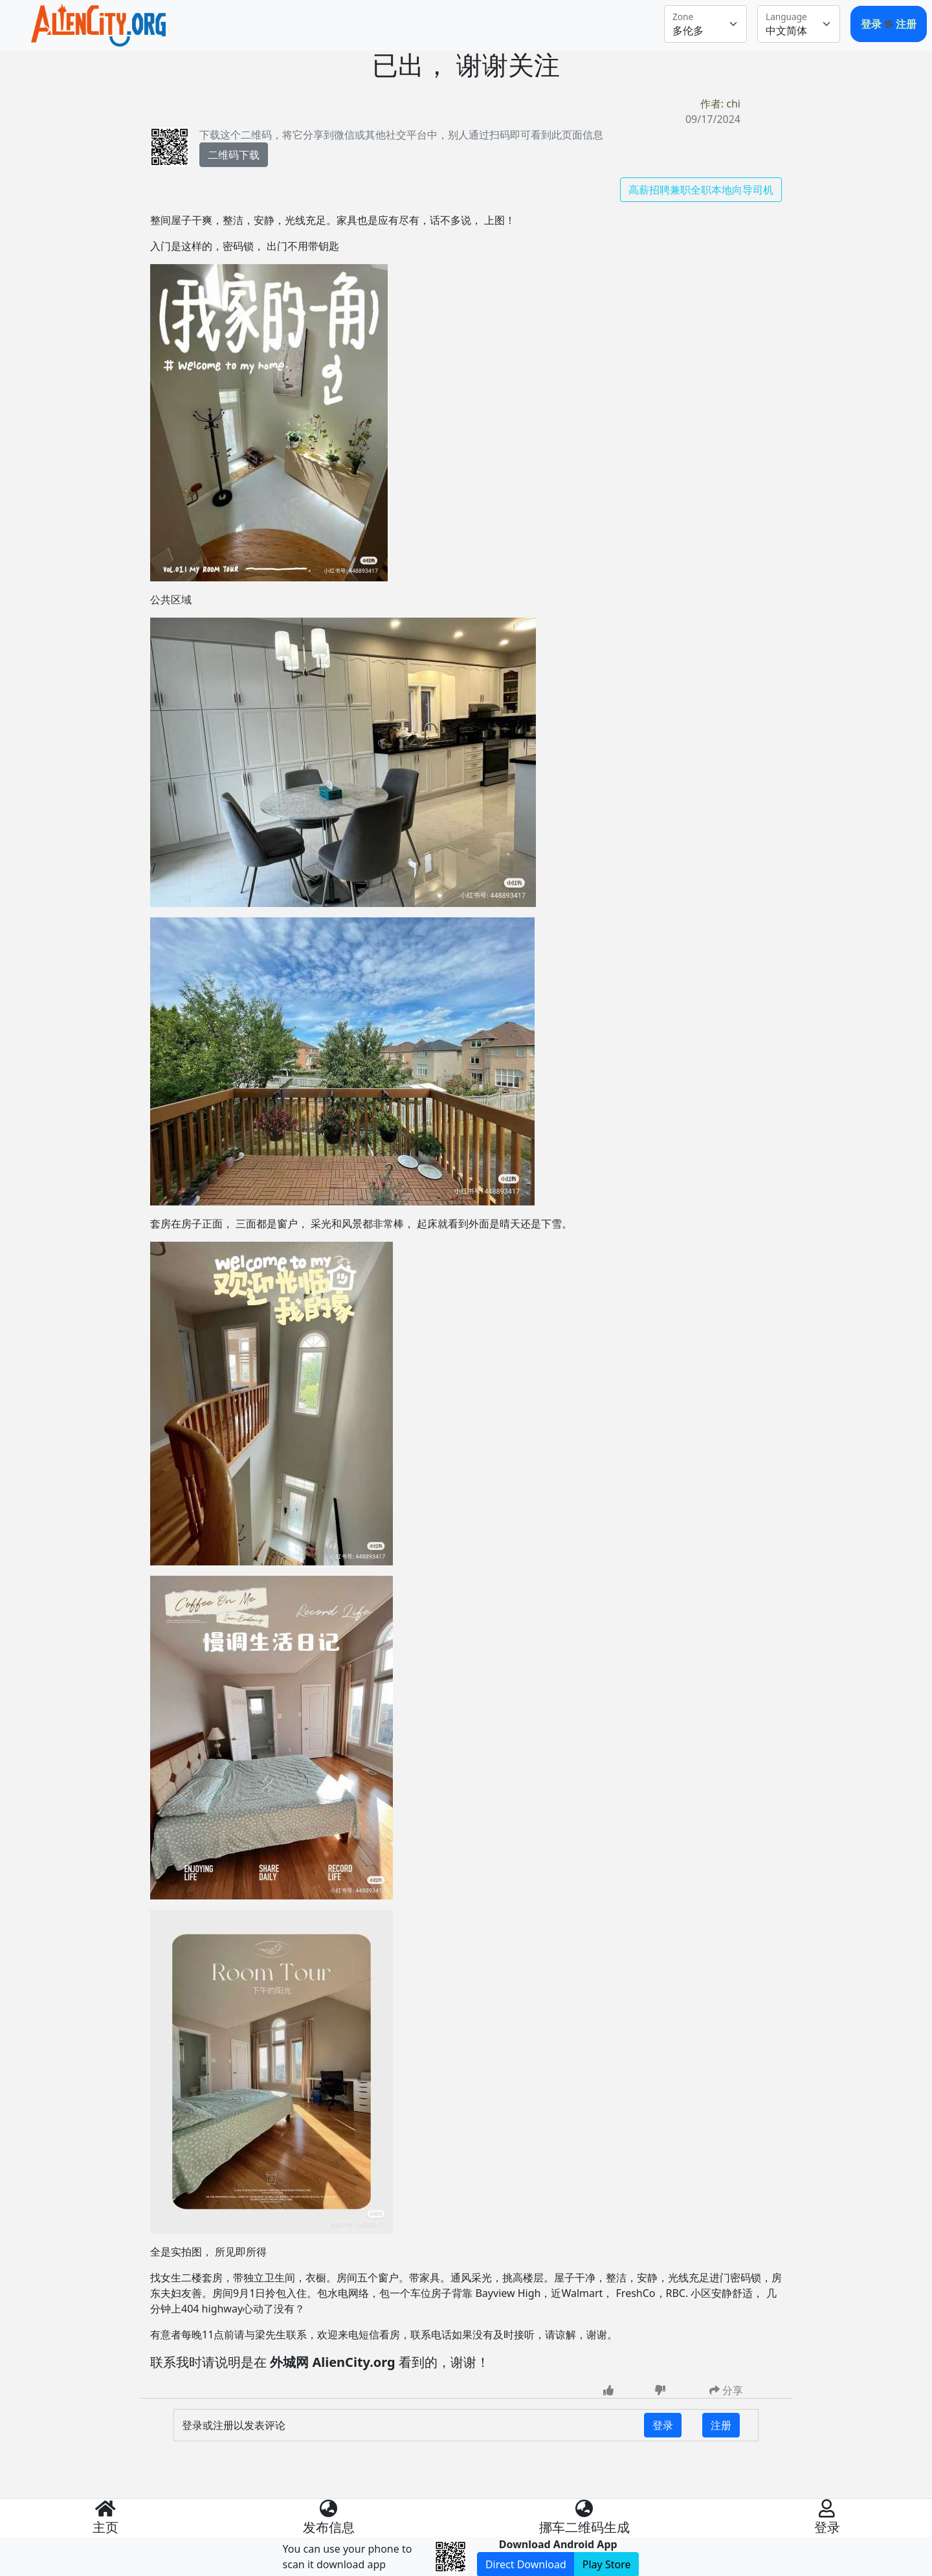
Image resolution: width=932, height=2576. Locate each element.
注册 (906, 24)
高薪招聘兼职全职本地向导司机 (700, 190)
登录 (872, 24)
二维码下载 (234, 155)
